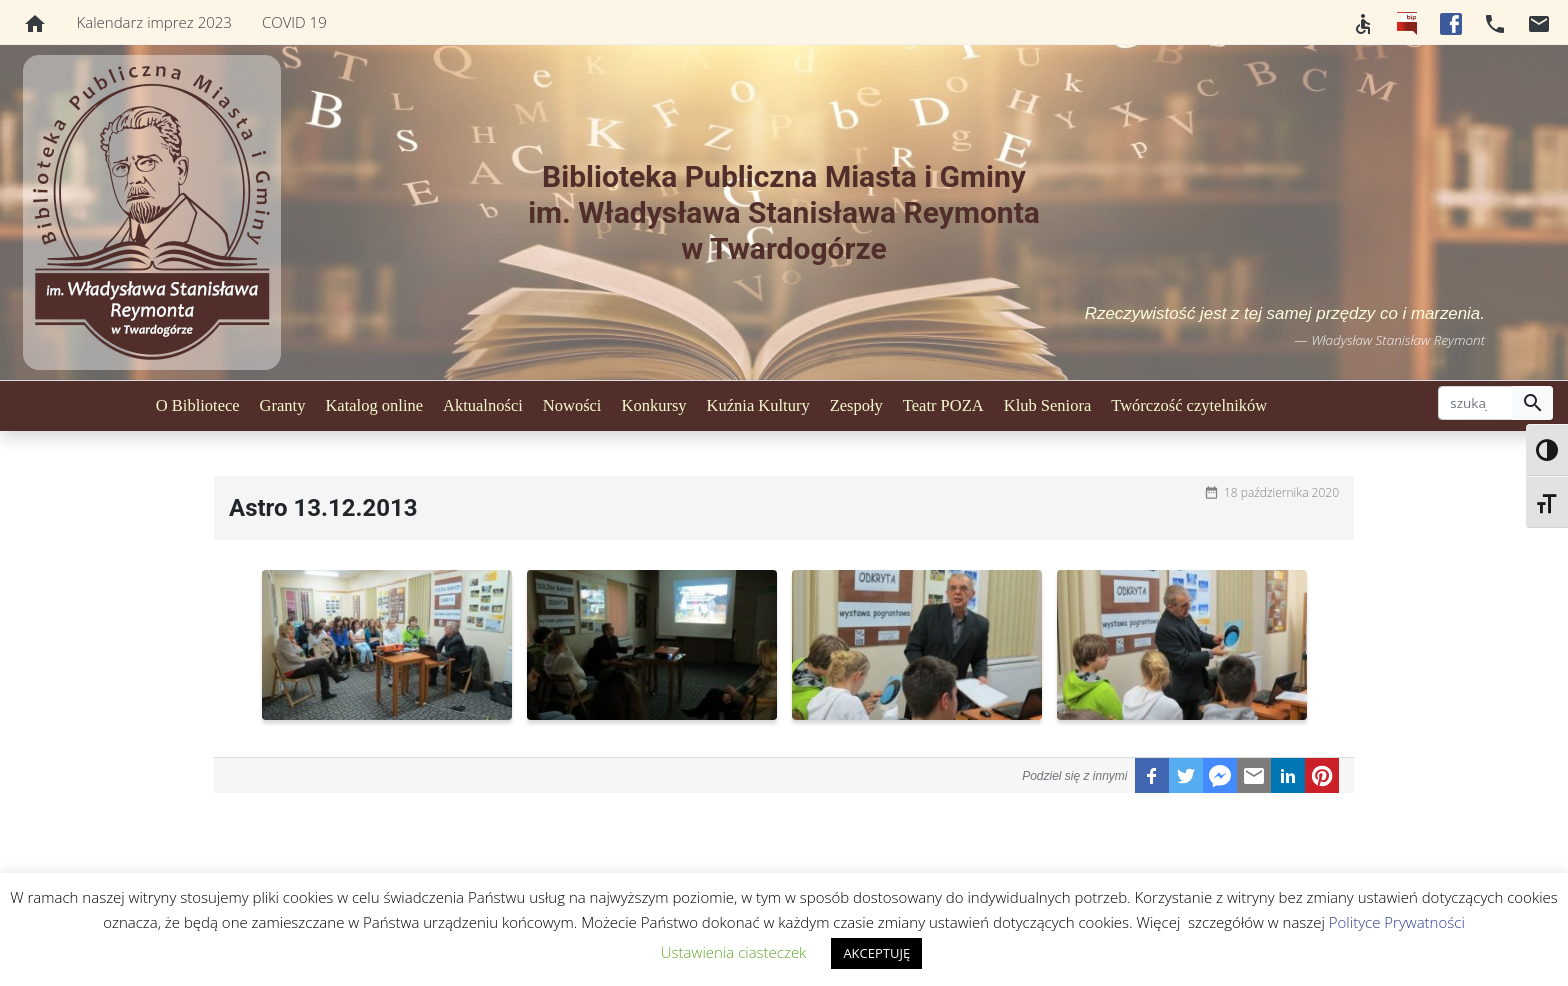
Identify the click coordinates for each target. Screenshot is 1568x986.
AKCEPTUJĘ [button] (876, 953)
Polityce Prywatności (1397, 922)
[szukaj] (1475, 403)
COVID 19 (294, 22)
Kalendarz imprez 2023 (154, 22)
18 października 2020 (1281, 492)
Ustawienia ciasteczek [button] (734, 952)
